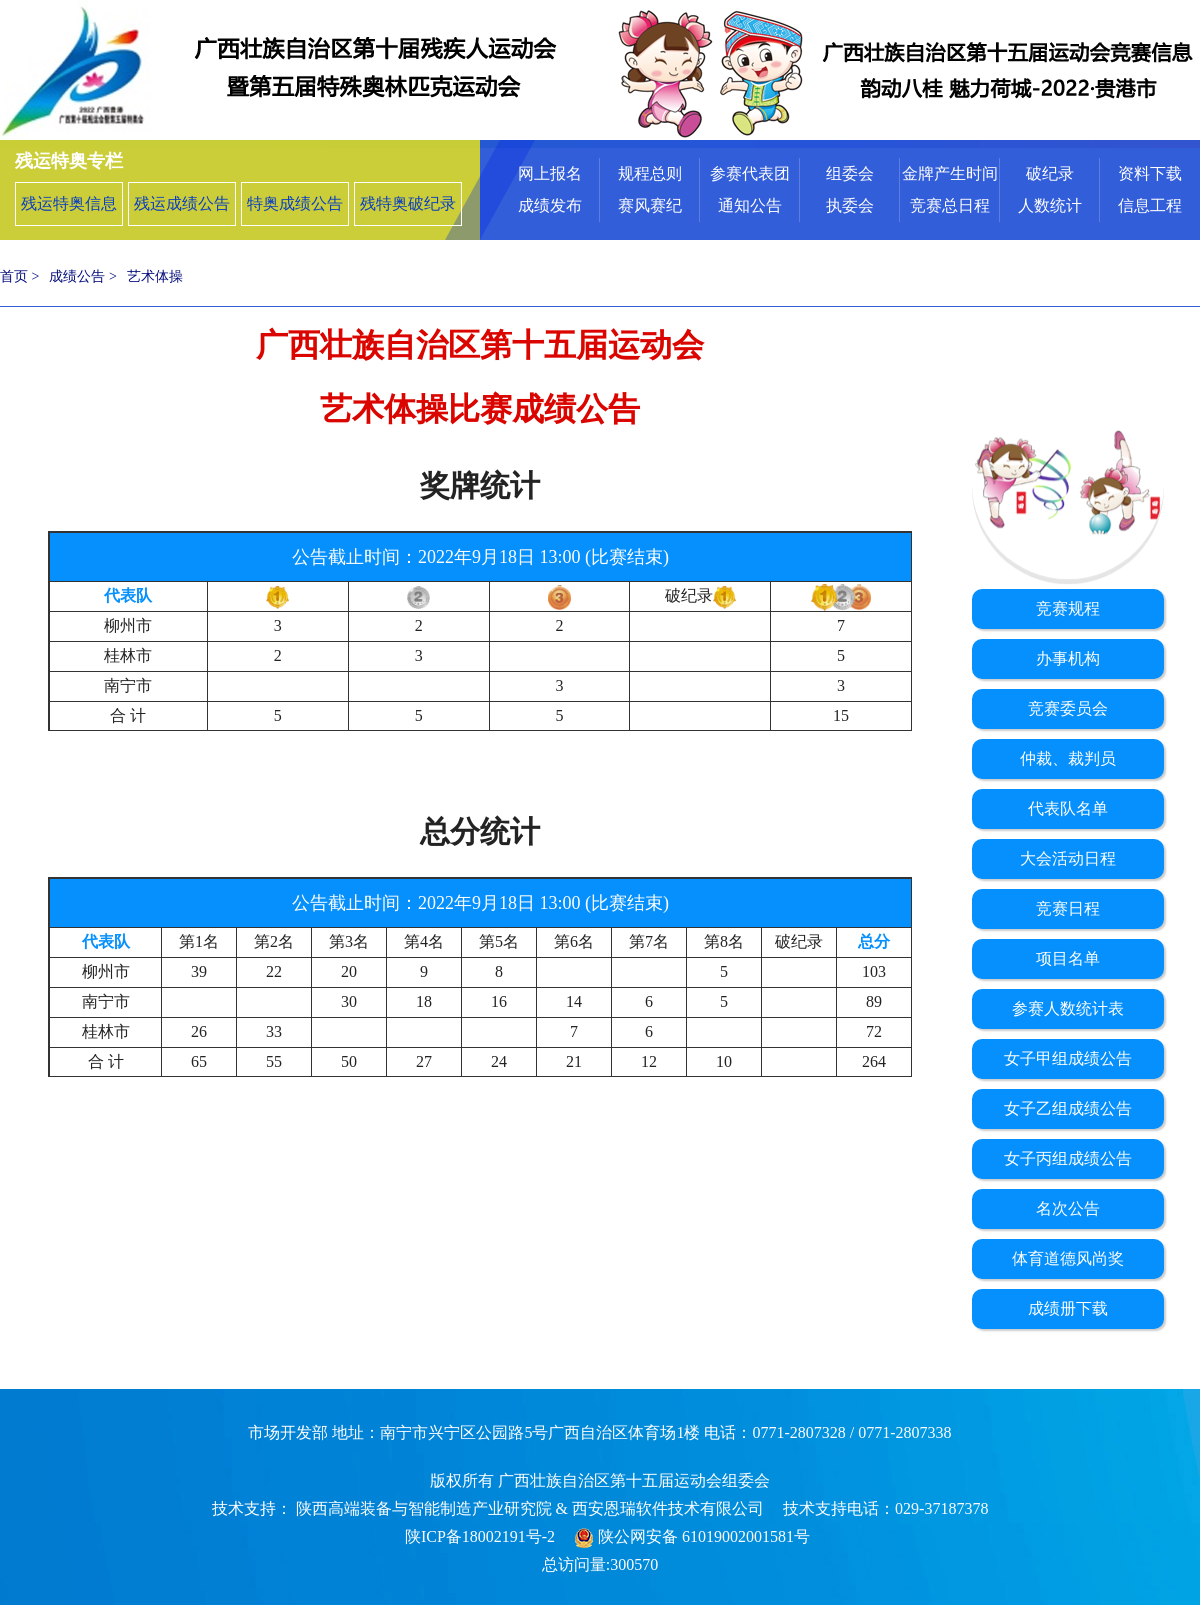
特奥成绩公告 (295, 203)
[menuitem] (550, 190)
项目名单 (1068, 958)
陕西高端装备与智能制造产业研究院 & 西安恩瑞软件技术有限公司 (528, 1508)
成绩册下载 (1068, 1308)
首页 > (19, 276)
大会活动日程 (1068, 858)
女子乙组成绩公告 (1068, 1108)
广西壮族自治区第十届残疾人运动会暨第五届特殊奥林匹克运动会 (300, 70)
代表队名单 (1068, 808)
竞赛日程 (1068, 908)
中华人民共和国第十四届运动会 (900, 70)
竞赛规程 (1068, 608)
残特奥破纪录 (408, 203)
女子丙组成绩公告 (1068, 1158)
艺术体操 (155, 276)
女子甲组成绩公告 (1068, 1058)
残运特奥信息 (69, 203)
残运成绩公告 (182, 203)
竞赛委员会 (1068, 708)
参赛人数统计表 (1068, 1008)
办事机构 (1068, 658)
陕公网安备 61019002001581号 (692, 1536)
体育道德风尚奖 (1068, 1258)
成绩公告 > (82, 276)
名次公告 (1068, 1208)
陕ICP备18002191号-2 (480, 1536)
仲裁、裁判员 (1068, 758)
